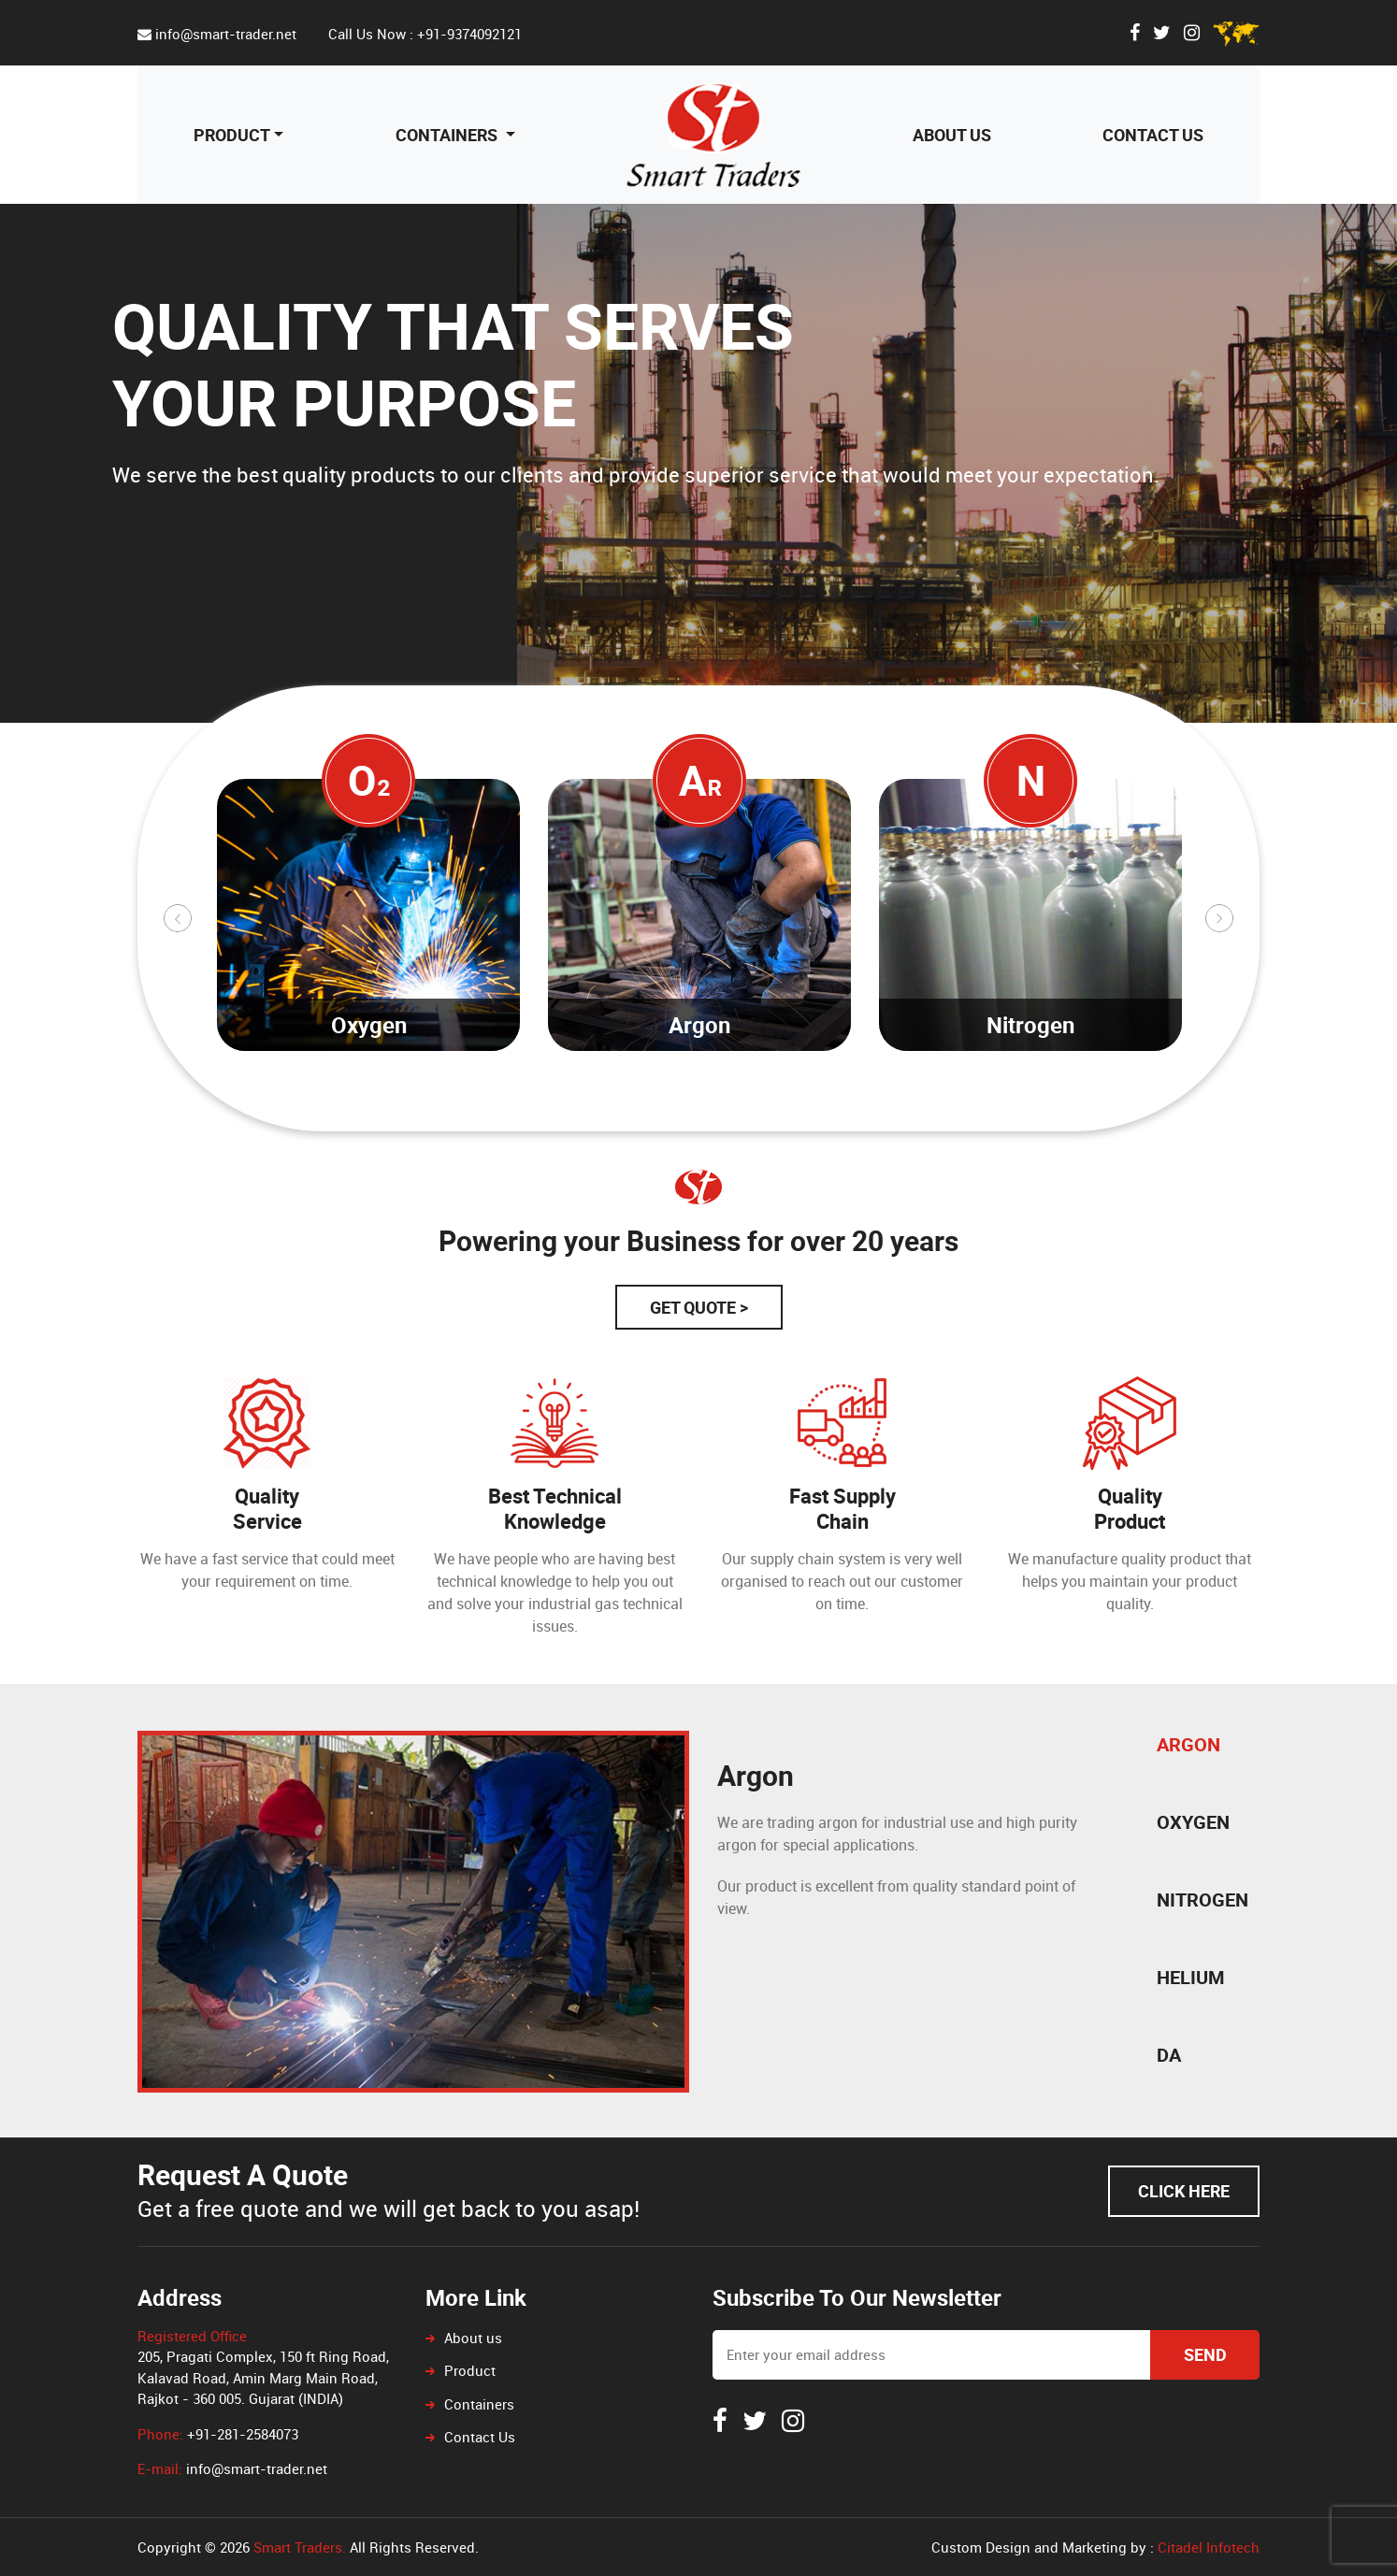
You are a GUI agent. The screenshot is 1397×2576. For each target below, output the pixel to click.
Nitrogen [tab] (1202, 1899)
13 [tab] (768, 1117)
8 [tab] (628, 1117)
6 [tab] (572, 1117)
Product (232, 134)
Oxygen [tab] (1193, 1822)
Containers (448, 134)
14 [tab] (796, 1117)
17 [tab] (880, 1117)
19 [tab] (937, 1117)
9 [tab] (656, 1117)
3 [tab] (488, 1117)
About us (952, 134)
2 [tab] (460, 1117)
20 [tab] (965, 1117)
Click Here (1184, 2191)
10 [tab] (684, 1117)
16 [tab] (852, 1117)
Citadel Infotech (1209, 2547)
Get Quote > (699, 1307)
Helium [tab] (1191, 1977)
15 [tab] (824, 1117)
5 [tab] (544, 1117)
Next (1219, 918)
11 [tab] (712, 1117)
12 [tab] (740, 1117)
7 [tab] (600, 1117)
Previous (178, 918)
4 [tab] (516, 1117)
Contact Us (1152, 134)
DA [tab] (1169, 2054)
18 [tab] (909, 1117)
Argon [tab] (1188, 1744)
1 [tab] (432, 1117)
